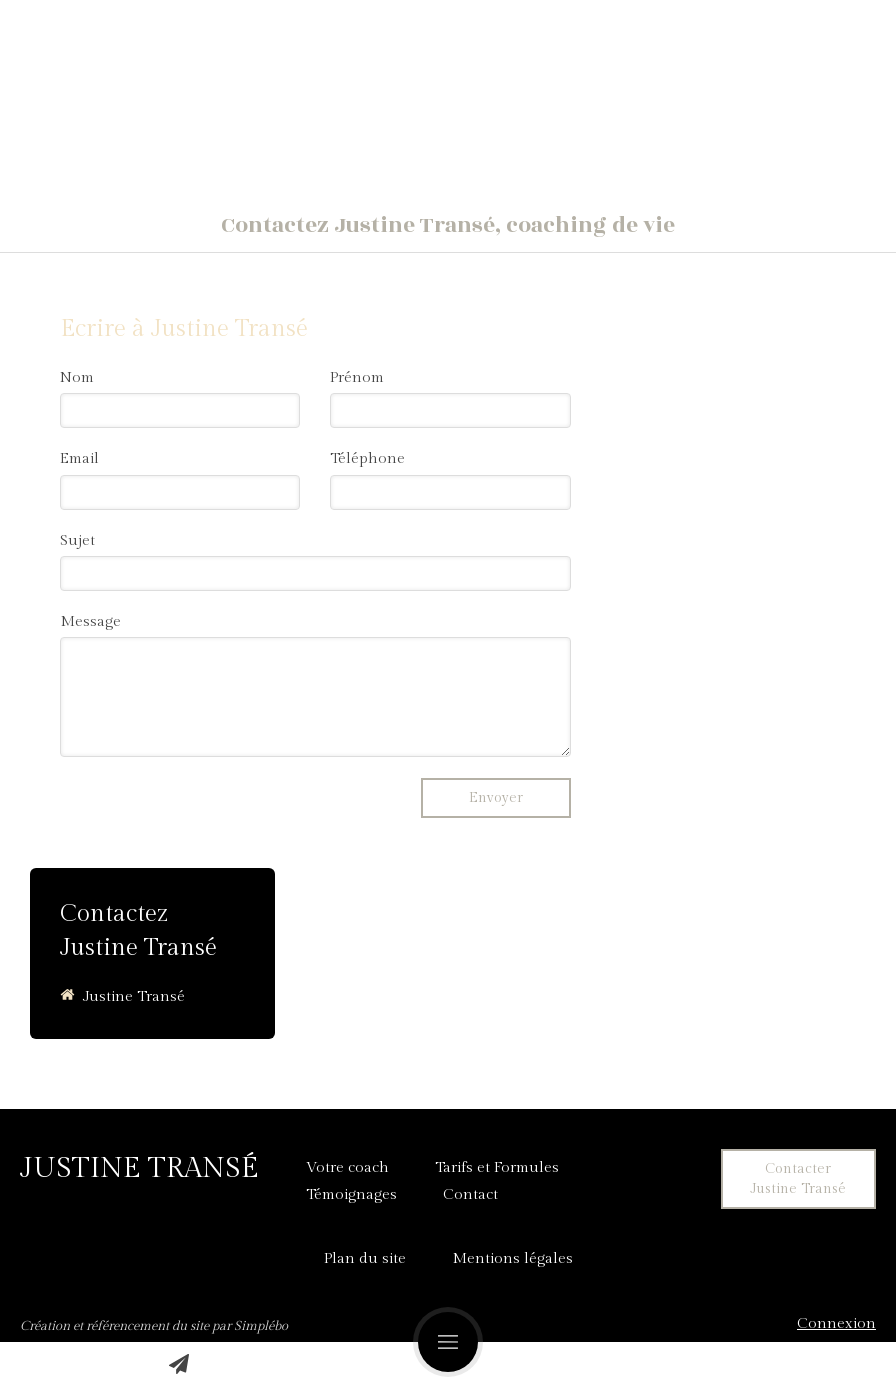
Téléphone (367, 458)
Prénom (357, 377)
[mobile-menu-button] (448, 1342)
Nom (77, 377)
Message (90, 621)
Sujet (77, 540)
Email (79, 458)
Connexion (836, 1323)
